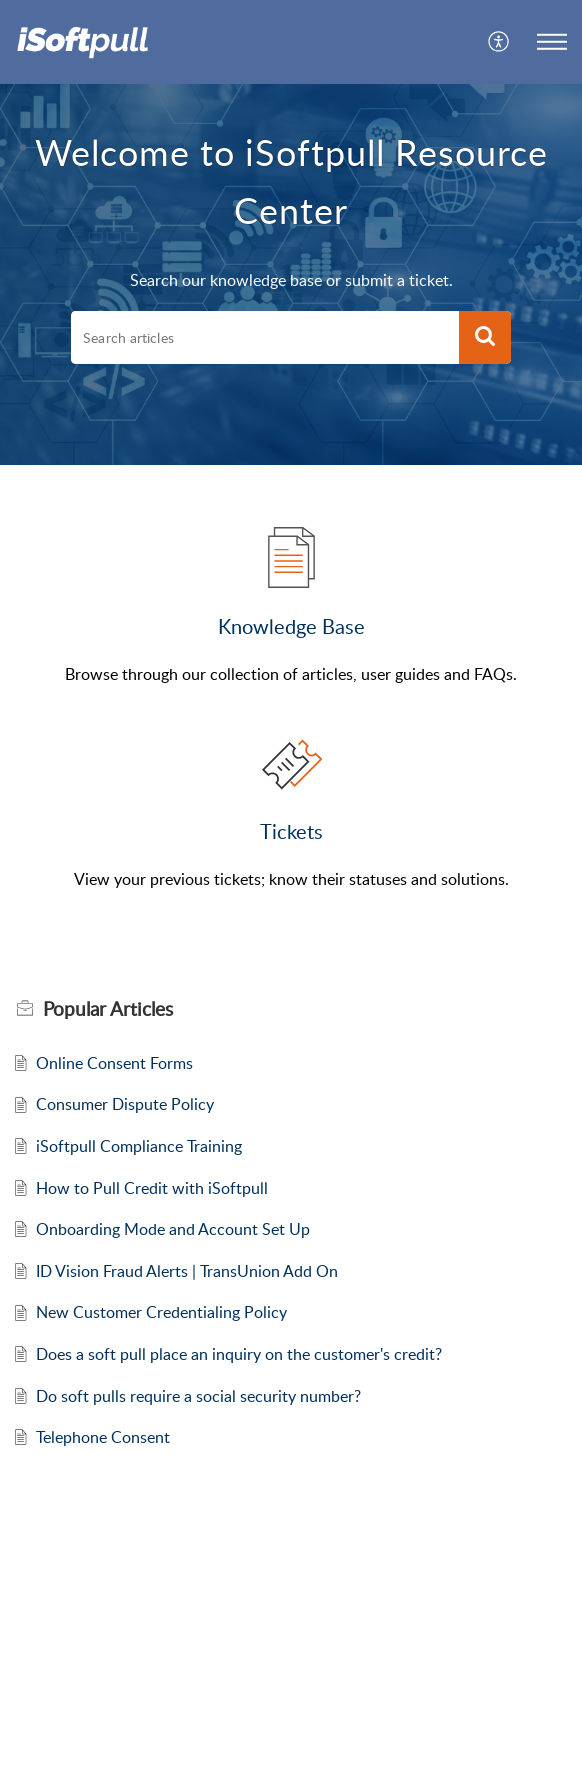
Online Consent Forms (114, 1063)
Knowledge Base (291, 626)
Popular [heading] (108, 1009)
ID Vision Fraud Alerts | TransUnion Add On (187, 1271)
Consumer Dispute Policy (125, 1104)
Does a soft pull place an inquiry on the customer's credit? (239, 1354)
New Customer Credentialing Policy (161, 1312)
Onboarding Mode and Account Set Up (173, 1229)
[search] (265, 338)
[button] (499, 42)
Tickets (291, 831)
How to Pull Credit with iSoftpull (152, 1188)
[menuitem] (499, 42)
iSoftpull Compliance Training (139, 1146)
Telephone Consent (103, 1437)
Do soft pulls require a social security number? (198, 1396)
